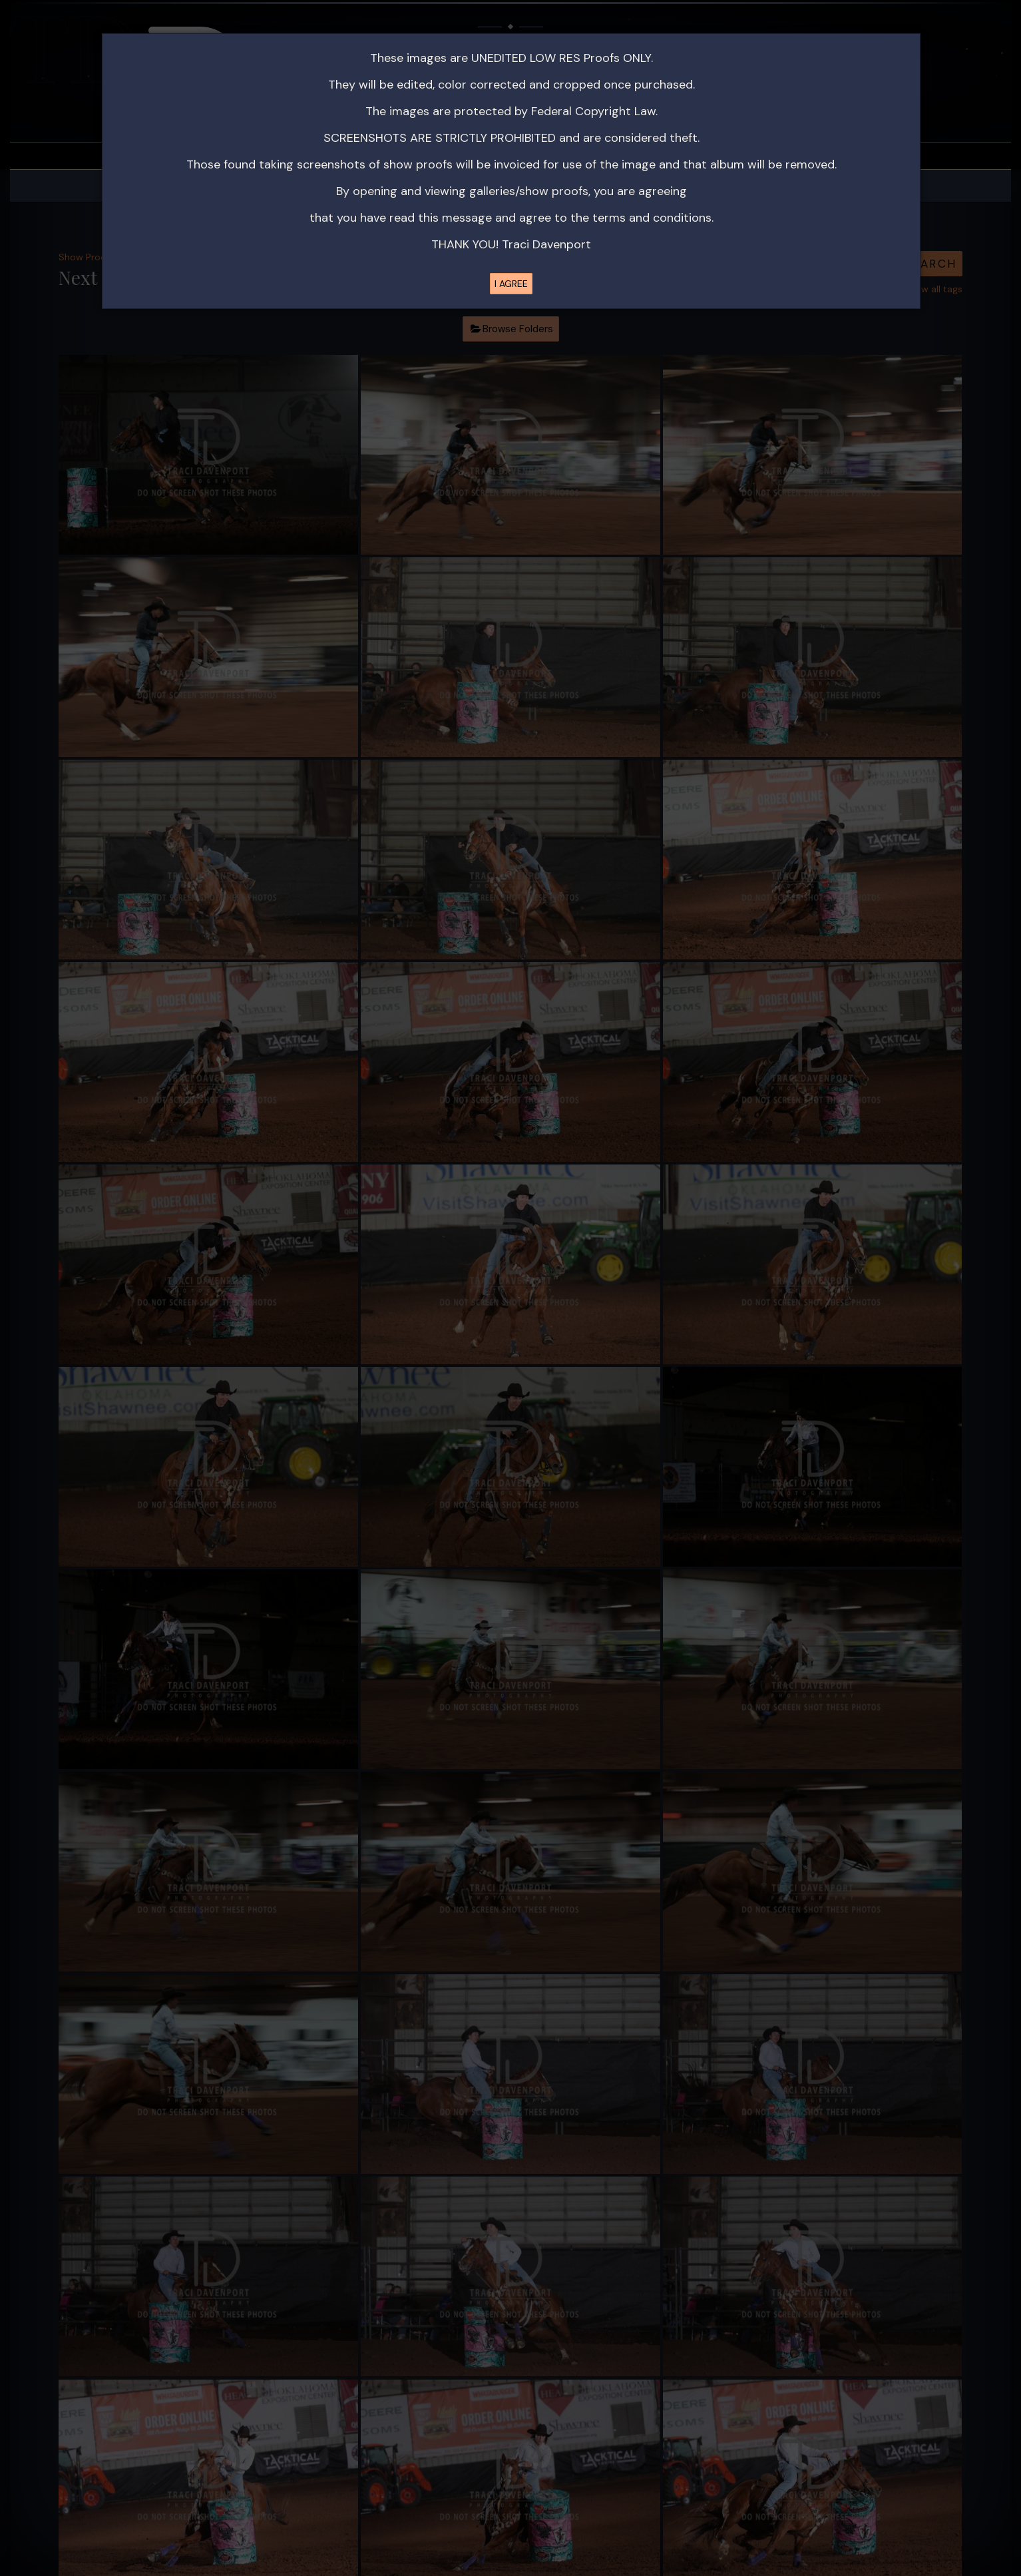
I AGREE (511, 284)
